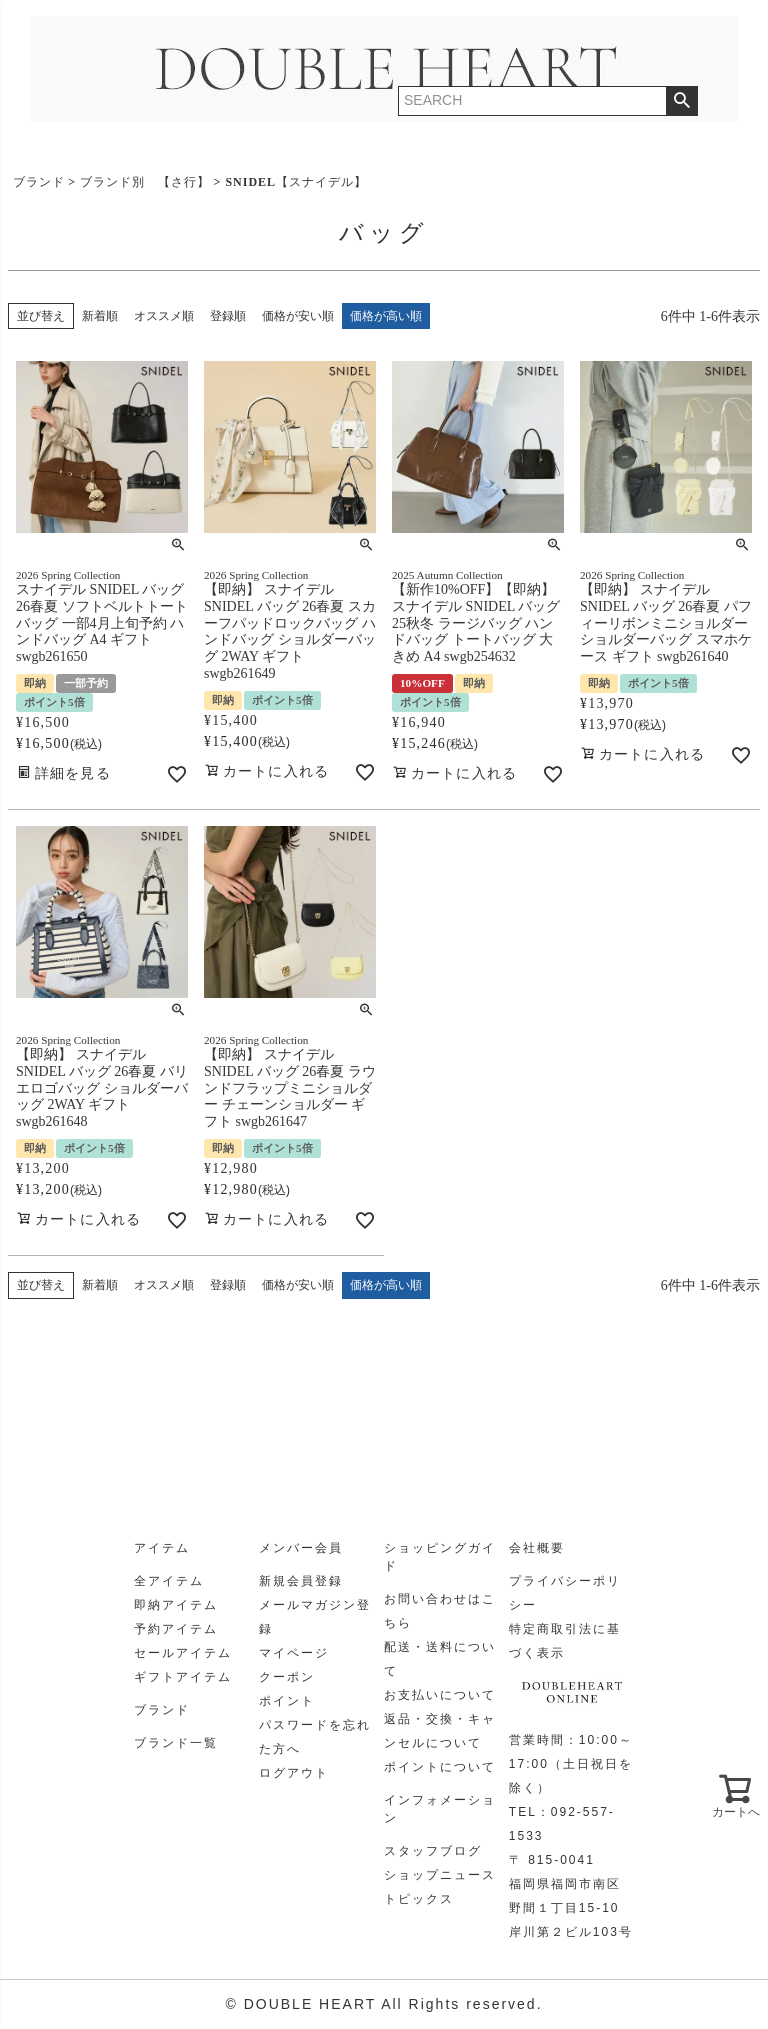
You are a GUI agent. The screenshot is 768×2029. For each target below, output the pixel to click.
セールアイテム (183, 1653)
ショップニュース (440, 1875)
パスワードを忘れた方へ (315, 1737)
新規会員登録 (301, 1581)
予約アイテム (176, 1629)
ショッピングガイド (440, 1557)
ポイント (287, 1701)
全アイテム (169, 1581)
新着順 (100, 316)
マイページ (294, 1653)
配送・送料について (440, 1659)
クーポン (287, 1677)
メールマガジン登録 (315, 1617)
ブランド (39, 182)
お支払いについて (440, 1695)
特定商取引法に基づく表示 (565, 1641)
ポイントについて (440, 1767)
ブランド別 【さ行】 (145, 182)
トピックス (419, 1899)
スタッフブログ (433, 1851)
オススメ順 (164, 316)
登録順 (228, 316)
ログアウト (294, 1773)
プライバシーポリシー (565, 1593)
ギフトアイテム (183, 1677)
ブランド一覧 (176, 1743)
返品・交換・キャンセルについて (440, 1731)
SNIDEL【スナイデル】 (296, 182)
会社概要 (537, 1548)
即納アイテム (176, 1605)
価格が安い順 (298, 316)
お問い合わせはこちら (440, 1611)
